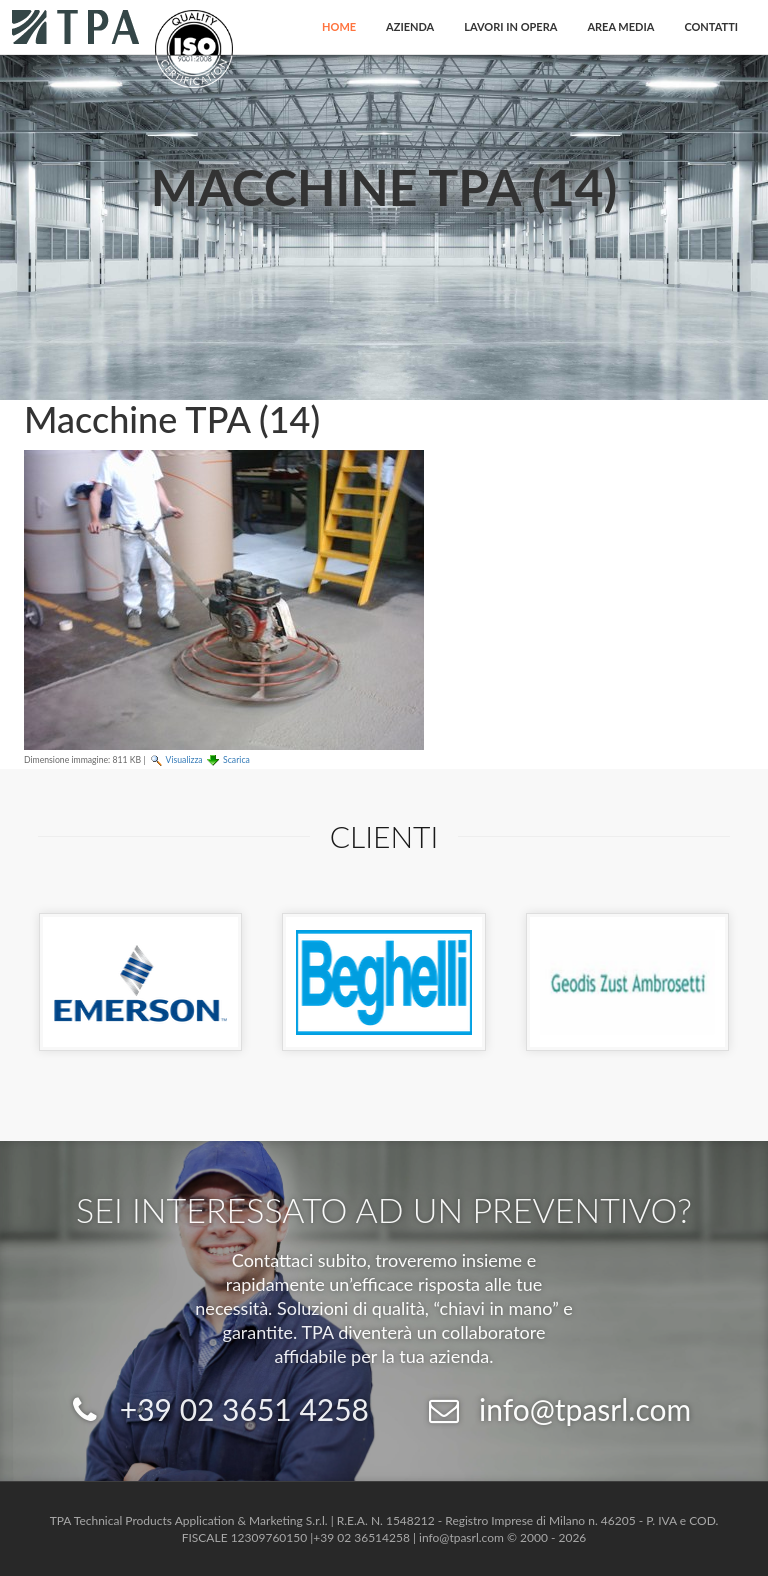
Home (339, 26)
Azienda (410, 26)
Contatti (711, 26)
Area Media (620, 26)
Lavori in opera (510, 26)
